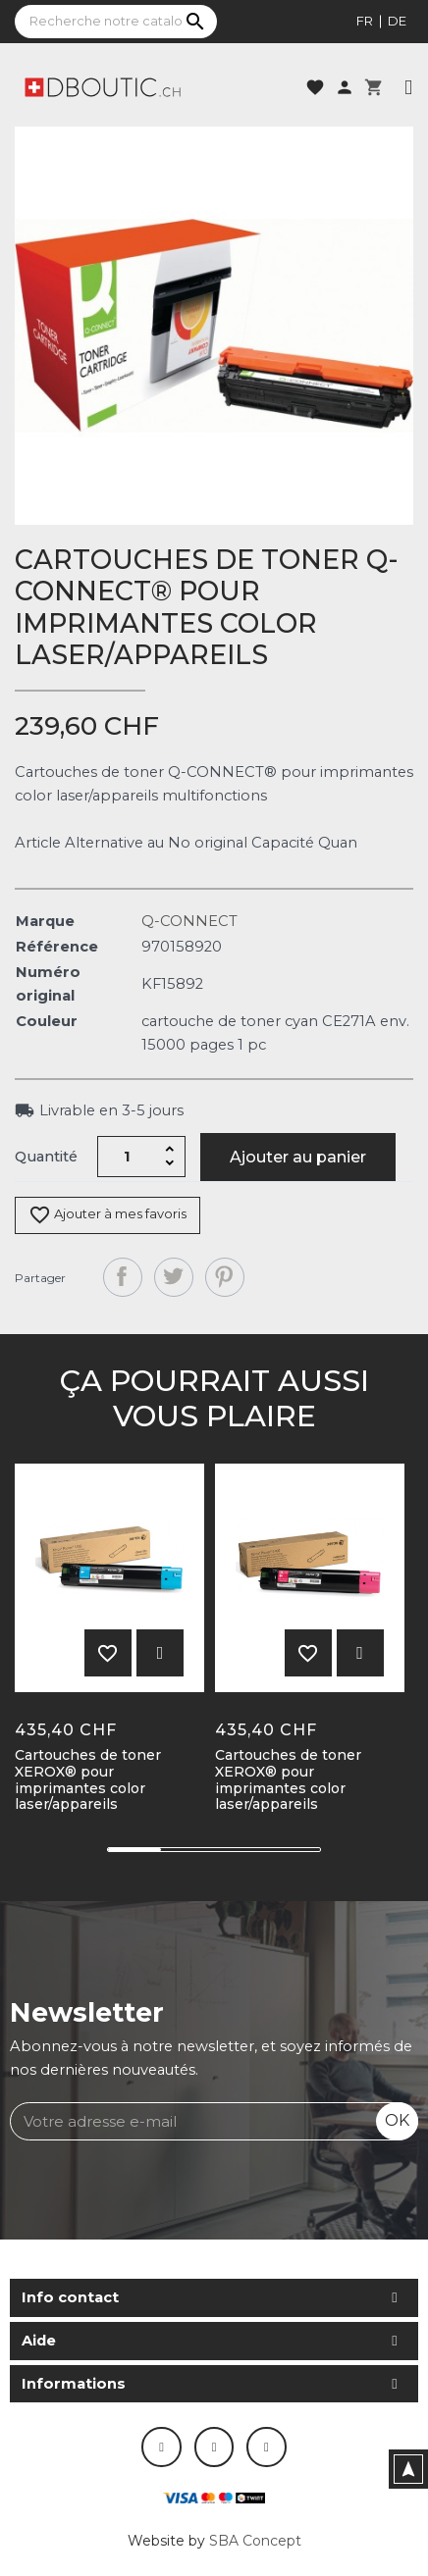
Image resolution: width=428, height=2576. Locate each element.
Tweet (173, 1277)
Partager (122, 1277)
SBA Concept (255, 2541)
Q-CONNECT (189, 921)
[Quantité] (127, 1156)
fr (364, 20)
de (397, 20)
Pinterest (225, 1277)
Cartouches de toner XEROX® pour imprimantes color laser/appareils (88, 1780)
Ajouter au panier (298, 1157)
